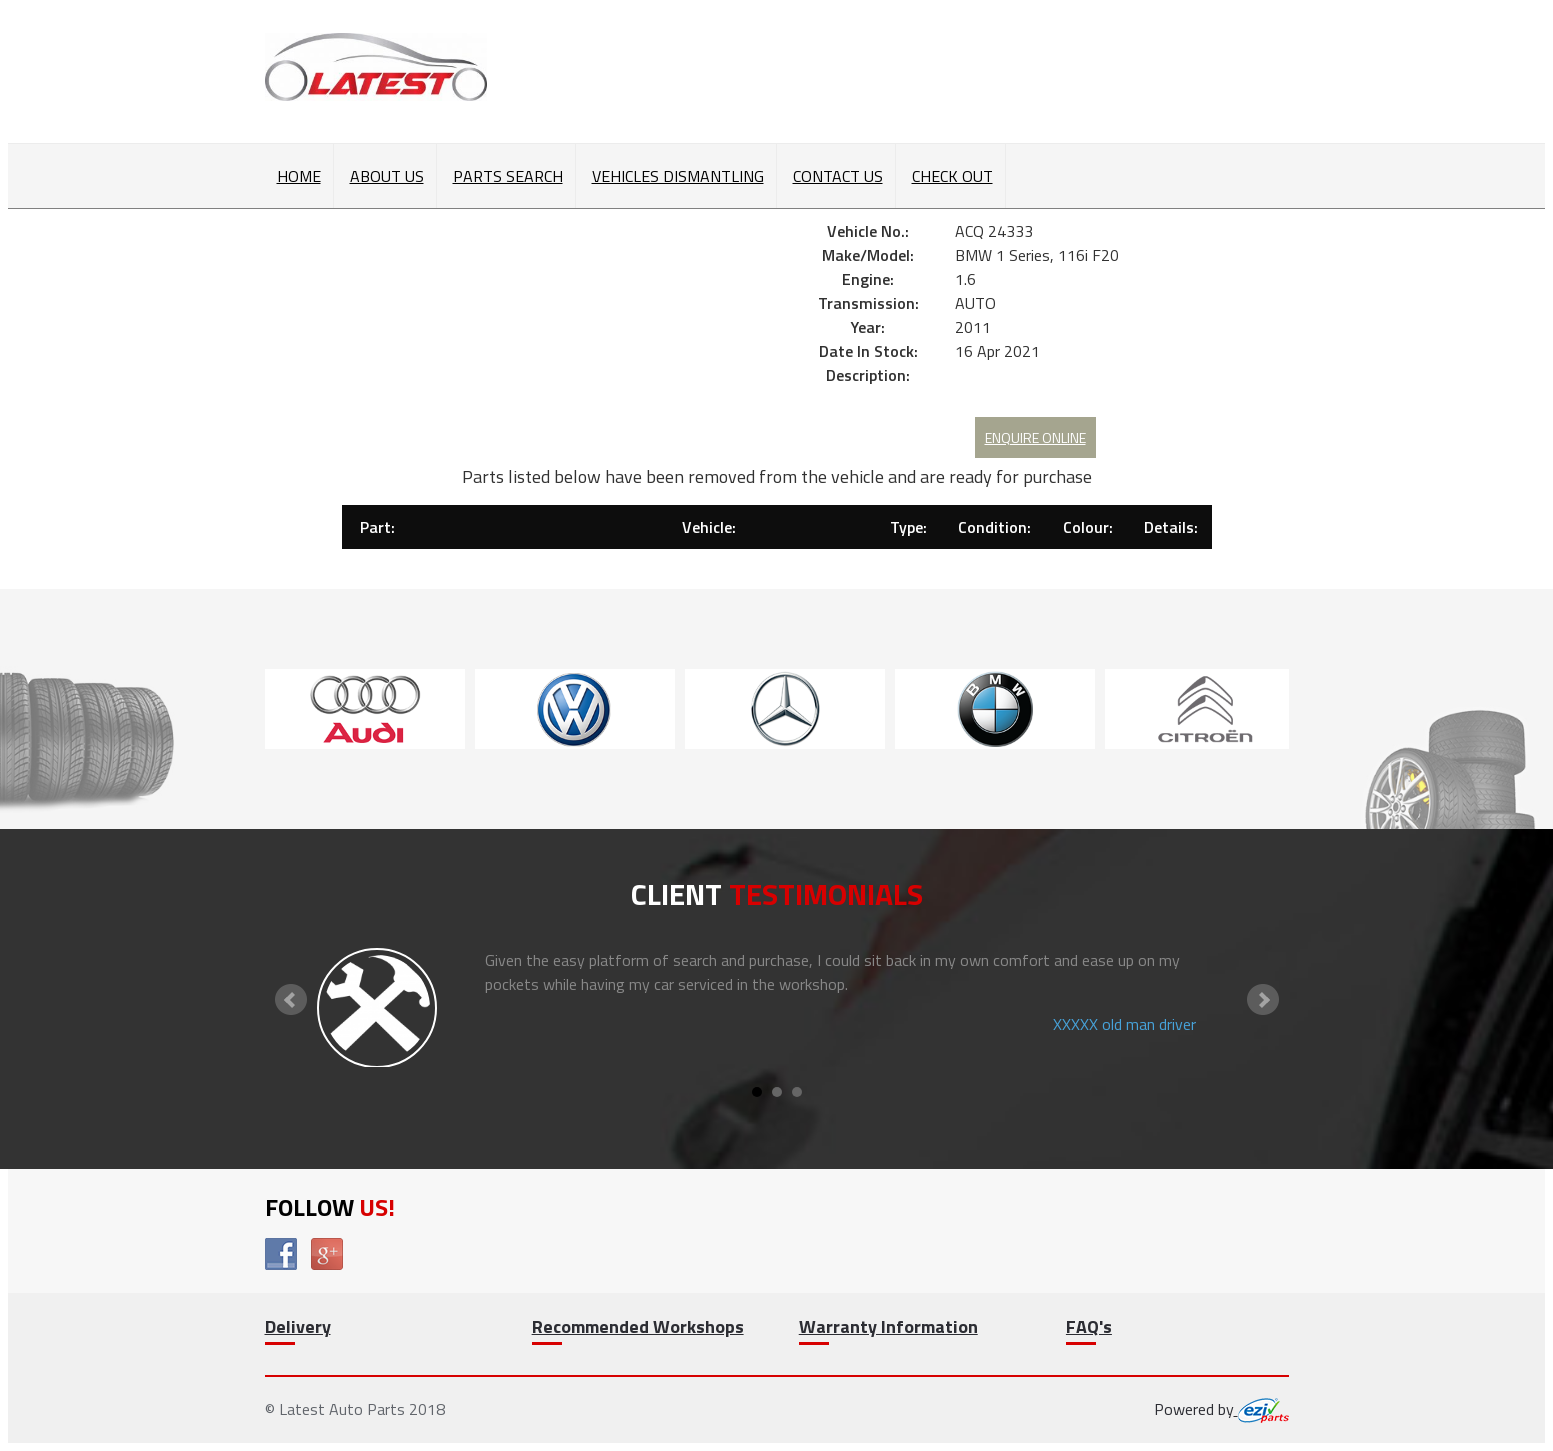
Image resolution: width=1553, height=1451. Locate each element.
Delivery (298, 1326)
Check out (952, 176)
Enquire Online (1035, 437)
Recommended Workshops (638, 1326)
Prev (291, 1000)
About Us (387, 176)
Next (1263, 1000)
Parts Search (508, 176)
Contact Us (838, 176)
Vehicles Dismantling (678, 176)
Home (299, 176)
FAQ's (1089, 1326)
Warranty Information (888, 1326)
